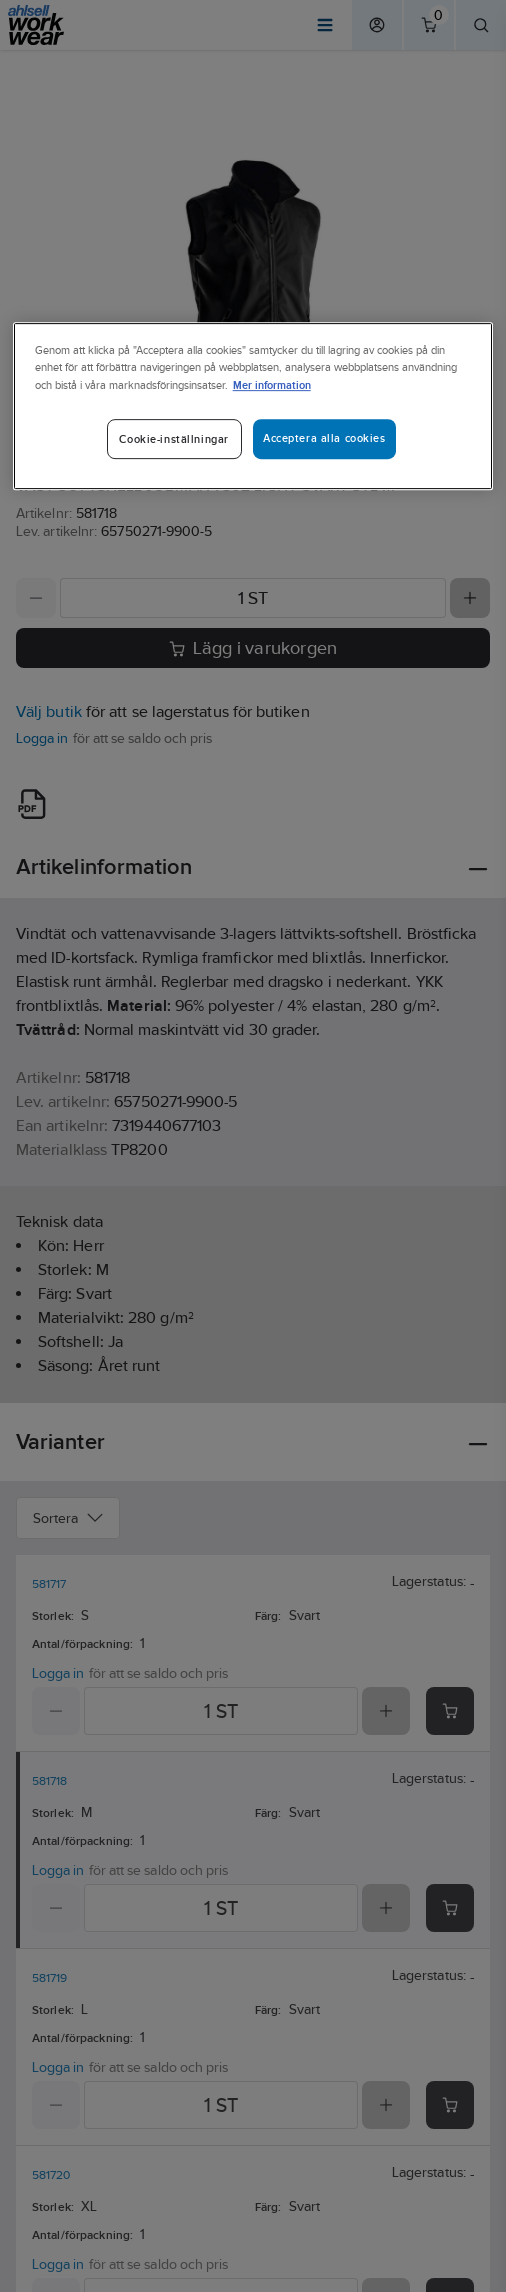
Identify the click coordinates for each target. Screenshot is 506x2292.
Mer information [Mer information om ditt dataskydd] (272, 384)
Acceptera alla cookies (324, 438)
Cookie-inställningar (173, 439)
